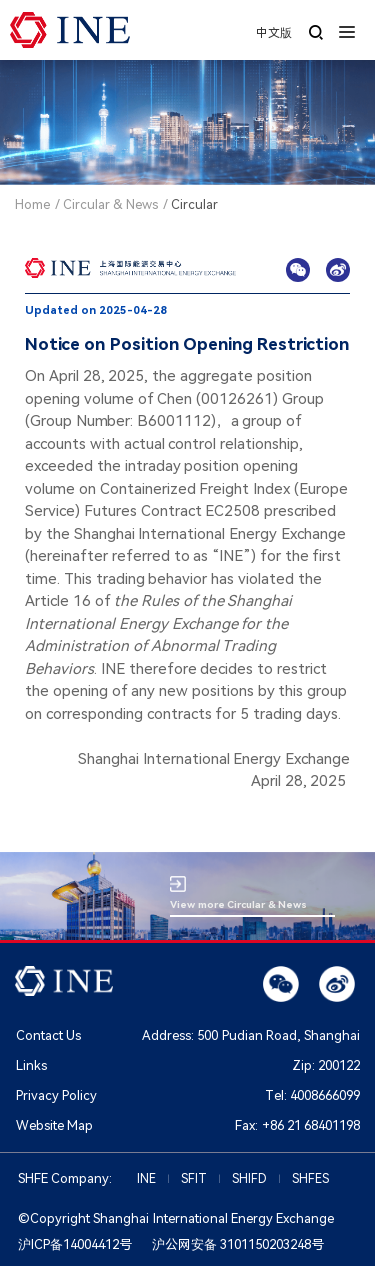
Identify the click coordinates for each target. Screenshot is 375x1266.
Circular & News (110, 204)
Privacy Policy (56, 1095)
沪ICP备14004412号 (75, 1244)
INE (146, 1179)
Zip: (326, 1065)
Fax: (297, 1125)
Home (32, 204)
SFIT (194, 1179)
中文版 (274, 33)
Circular (194, 204)
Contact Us (48, 1035)
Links (31, 1065)
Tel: (312, 1095)
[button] (347, 30)
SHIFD (249, 1179)
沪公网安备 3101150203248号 (238, 1244)
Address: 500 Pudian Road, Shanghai (251, 1035)
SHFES (310, 1179)
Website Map (54, 1125)
